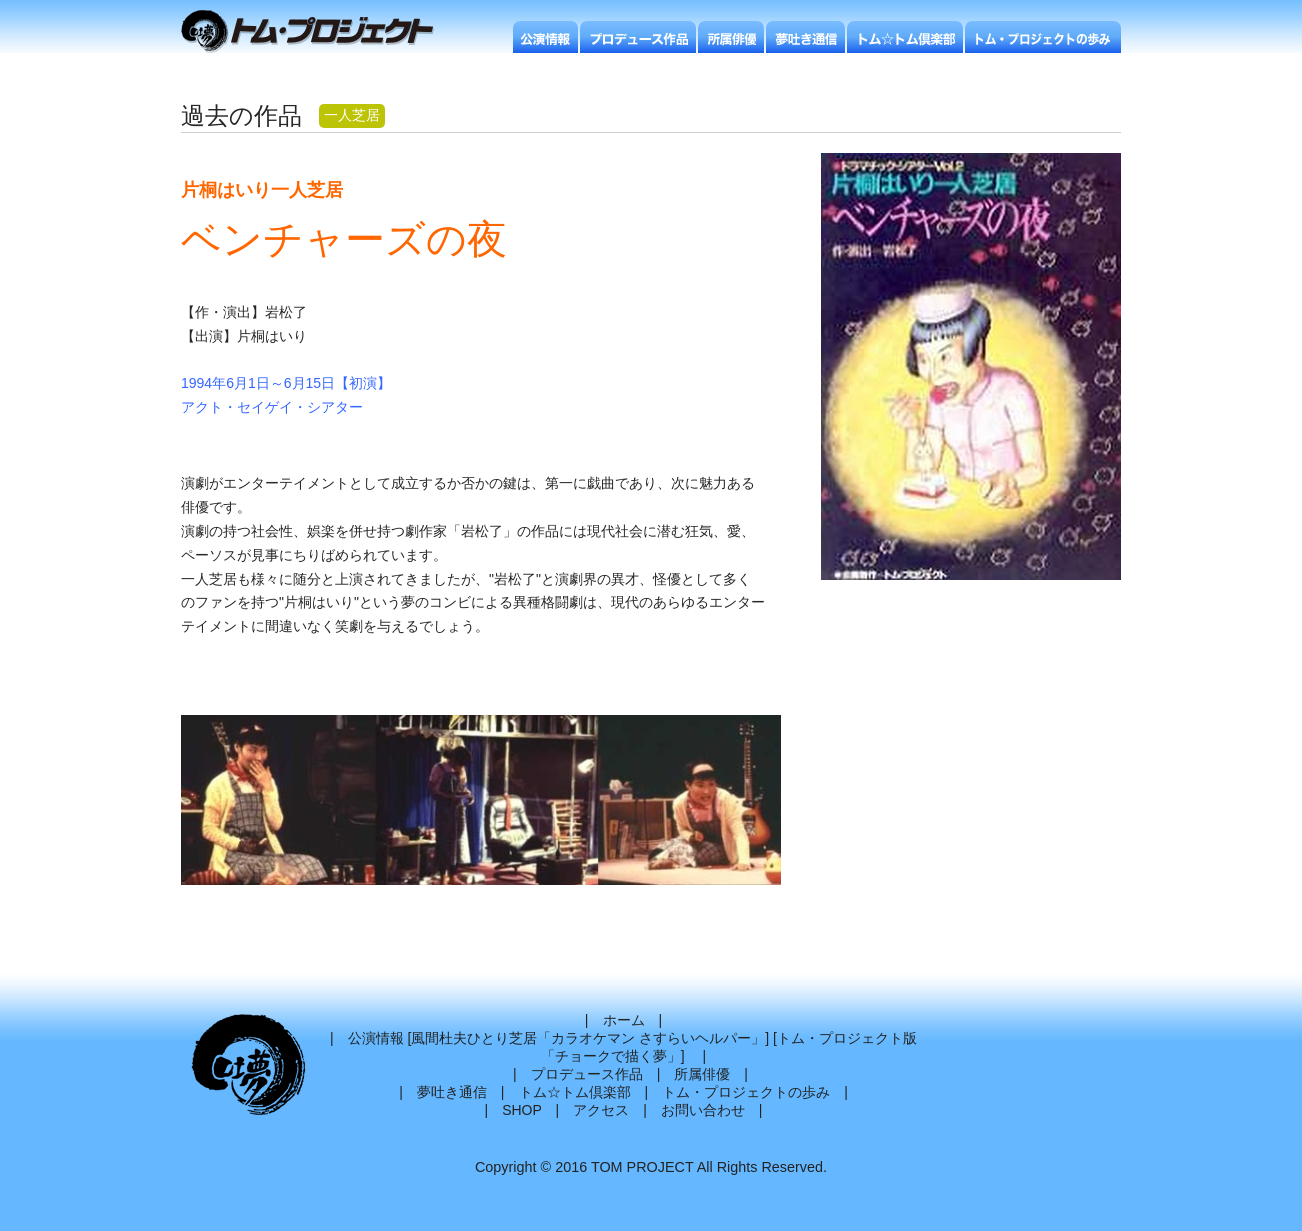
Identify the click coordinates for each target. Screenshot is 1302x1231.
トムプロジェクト (315, 32)
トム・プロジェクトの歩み (746, 1092)
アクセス (601, 1110)
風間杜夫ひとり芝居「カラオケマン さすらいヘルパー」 (588, 1038)
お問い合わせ (703, 1110)
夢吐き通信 (452, 1092)
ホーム (624, 1020)
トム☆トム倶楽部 (575, 1092)
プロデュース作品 (587, 1074)
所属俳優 (702, 1074)
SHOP (521, 1110)
